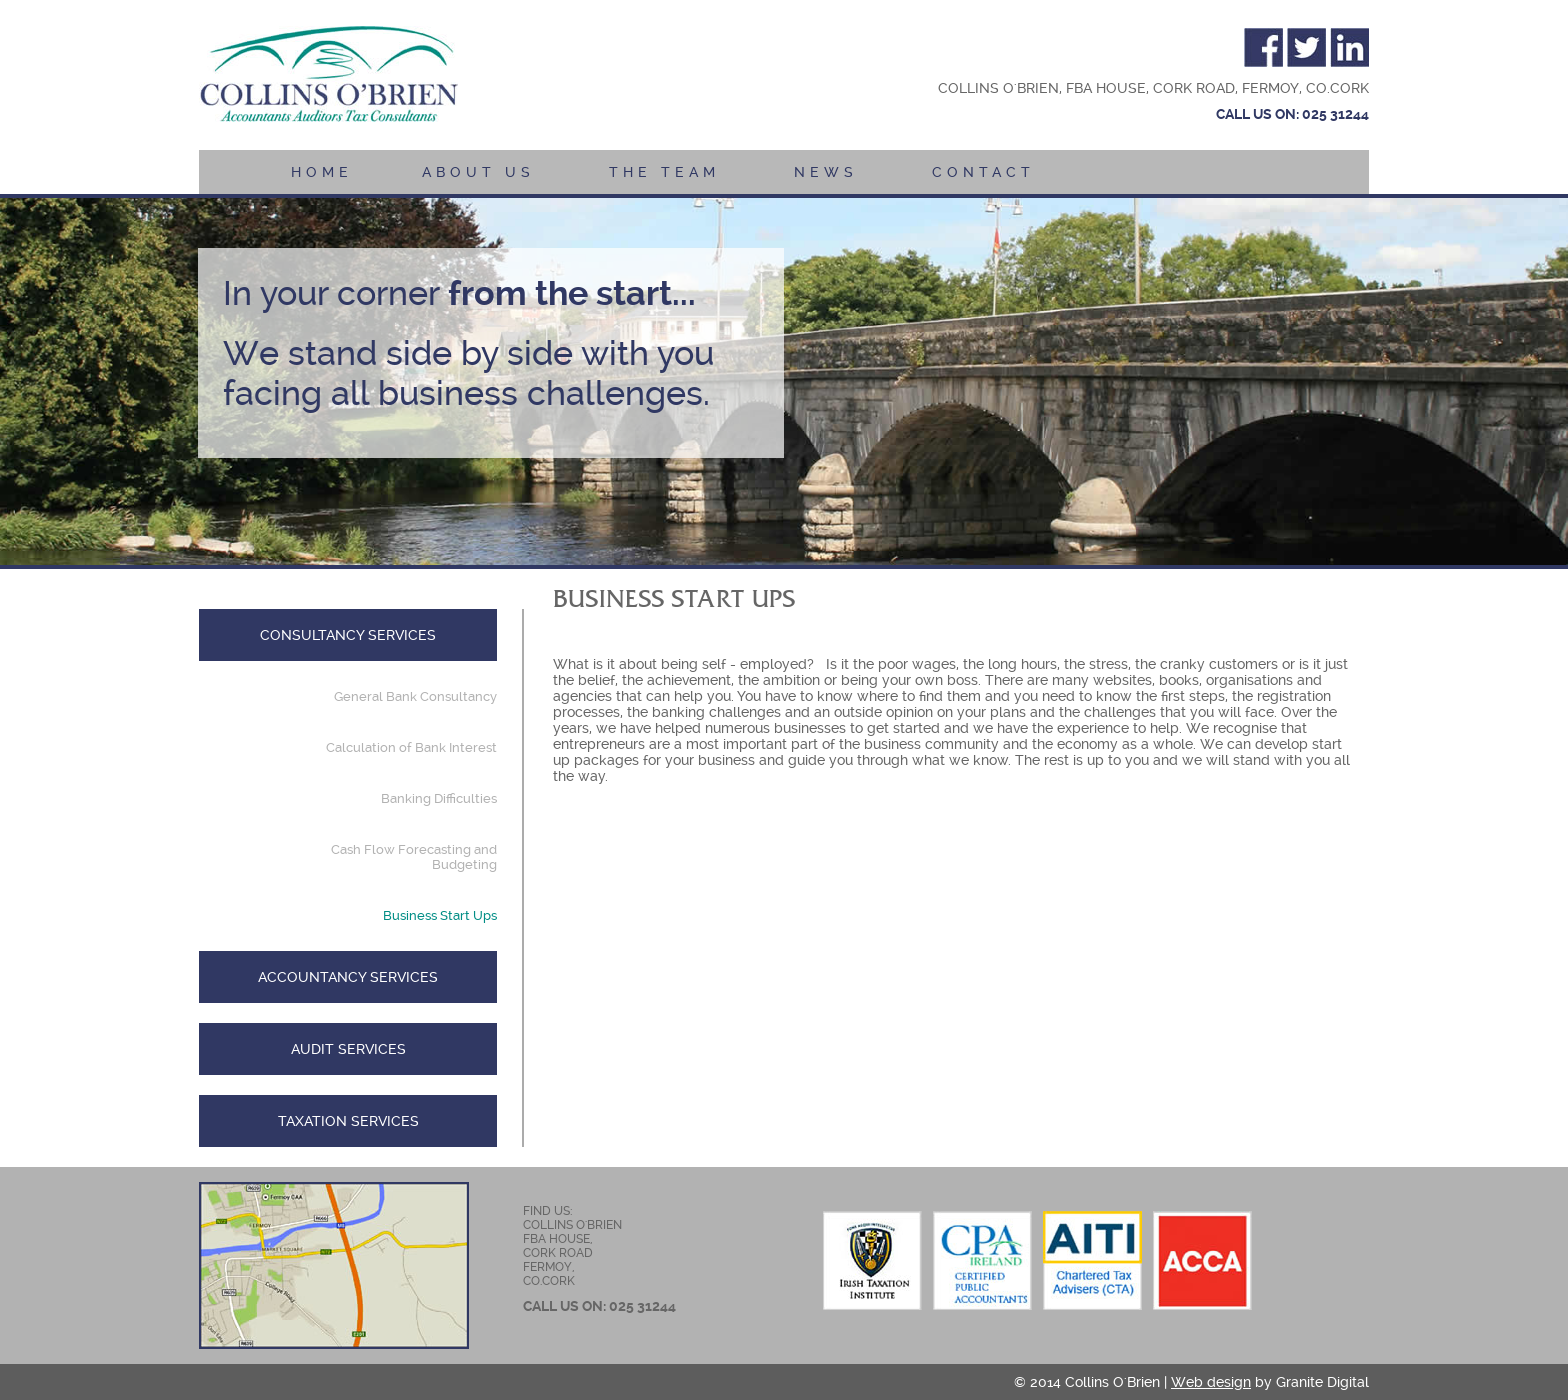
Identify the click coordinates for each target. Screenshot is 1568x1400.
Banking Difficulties (439, 798)
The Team (664, 172)
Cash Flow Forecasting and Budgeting (414, 857)
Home (322, 172)
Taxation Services (348, 1121)
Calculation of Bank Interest (411, 747)
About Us (478, 172)
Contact (983, 172)
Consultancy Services (348, 635)
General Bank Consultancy (415, 696)
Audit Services (348, 1049)
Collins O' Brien (328, 77)
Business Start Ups (440, 915)
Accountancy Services (348, 977)
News (826, 172)
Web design (1211, 1382)
